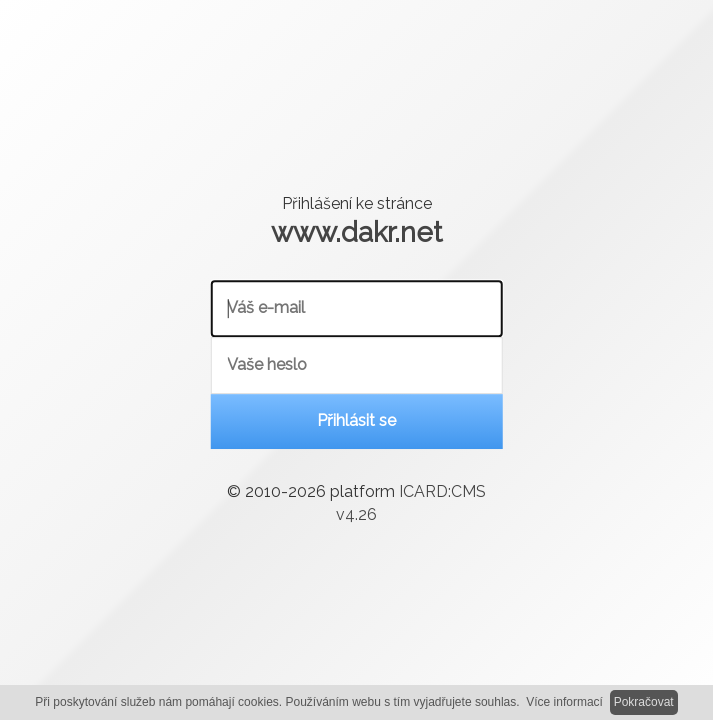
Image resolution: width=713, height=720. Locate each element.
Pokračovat (644, 702)
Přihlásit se (356, 420)
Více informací (564, 702)
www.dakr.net (356, 232)
